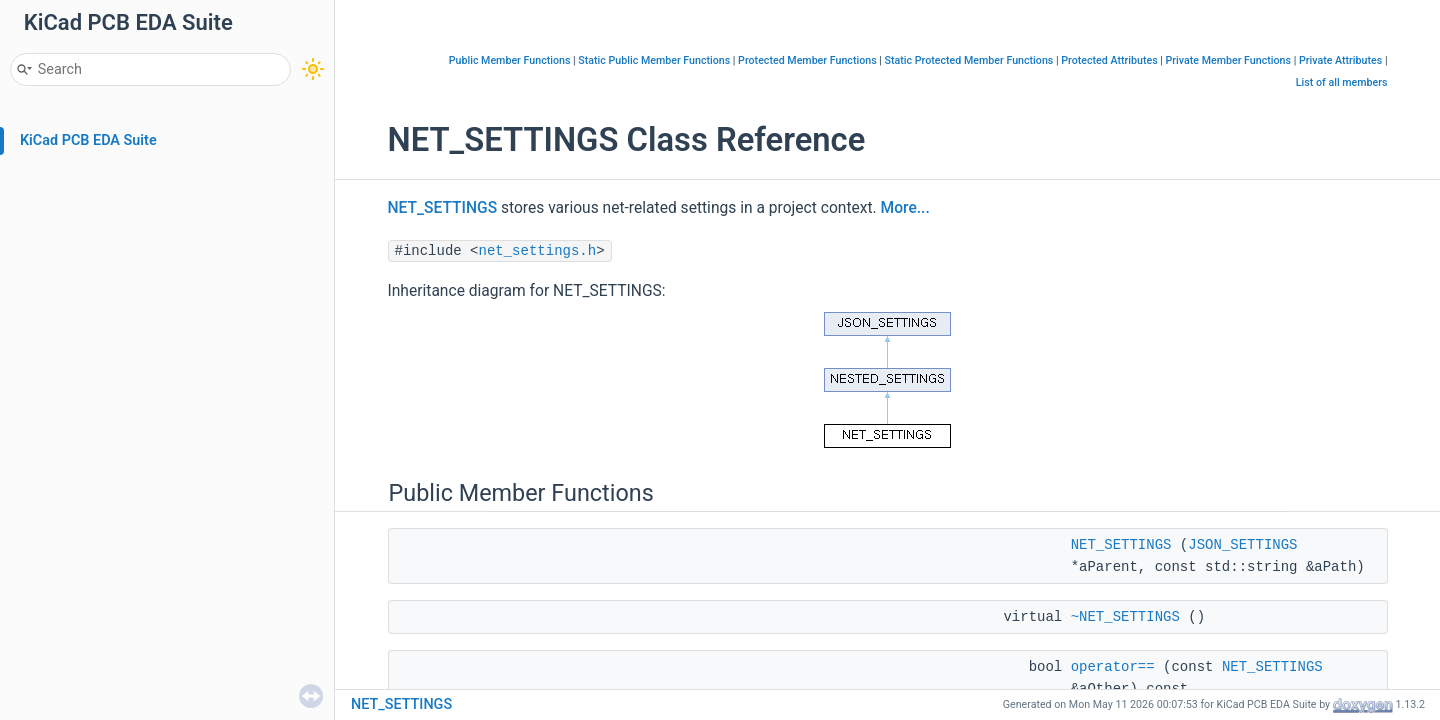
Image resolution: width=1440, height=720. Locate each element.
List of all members (1342, 82)
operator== (1113, 667)
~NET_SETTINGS (1125, 617)
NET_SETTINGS (443, 208)
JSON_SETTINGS (1242, 545)
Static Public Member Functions (654, 60)
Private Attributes (1340, 60)
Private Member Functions (1228, 60)
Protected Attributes (1109, 60)
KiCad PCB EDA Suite (88, 140)
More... (905, 208)
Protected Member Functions (807, 60)
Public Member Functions (510, 60)
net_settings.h (538, 251)
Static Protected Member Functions (969, 60)
